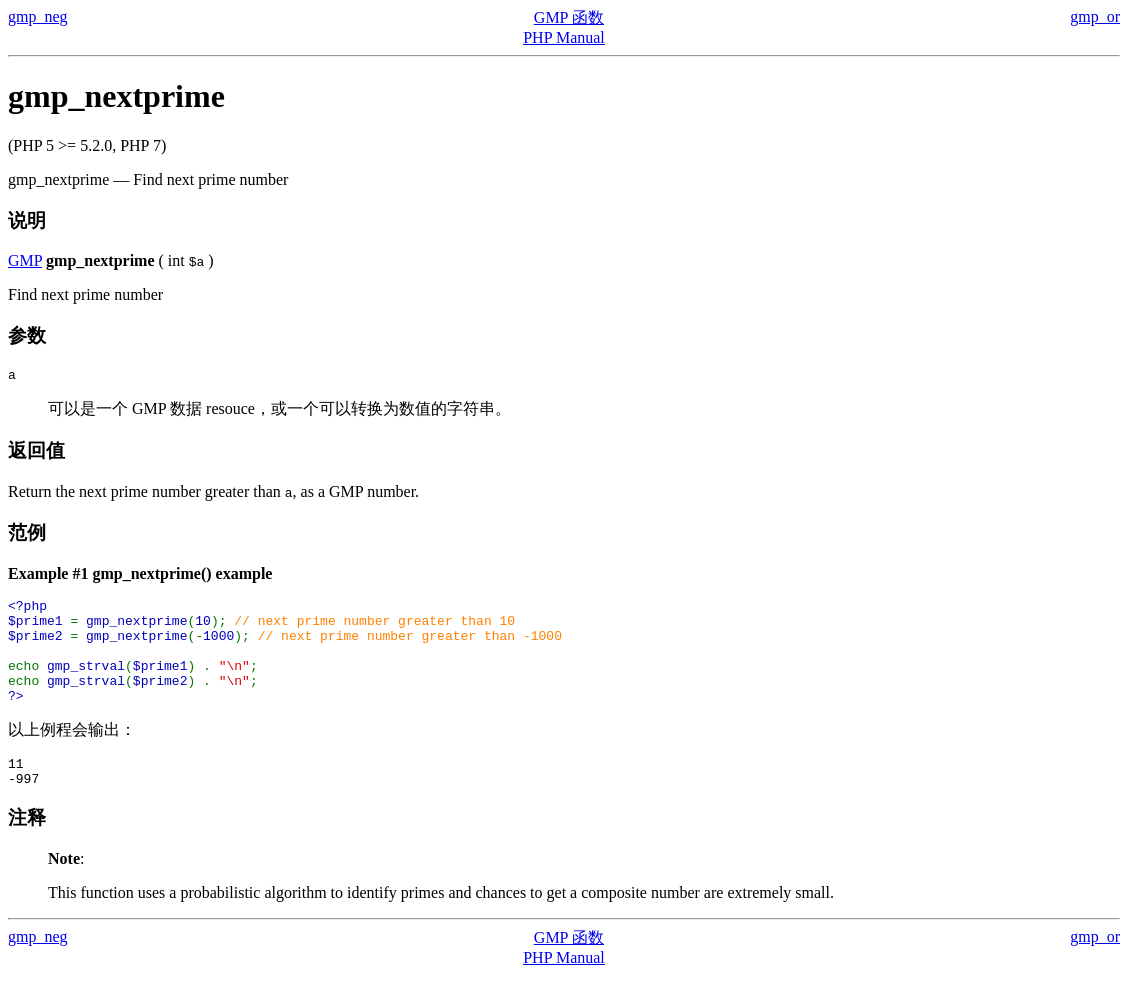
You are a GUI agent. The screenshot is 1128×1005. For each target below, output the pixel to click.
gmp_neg (38, 16)
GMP (25, 260)
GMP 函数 (569, 17)
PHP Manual (564, 37)
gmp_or (1095, 16)
